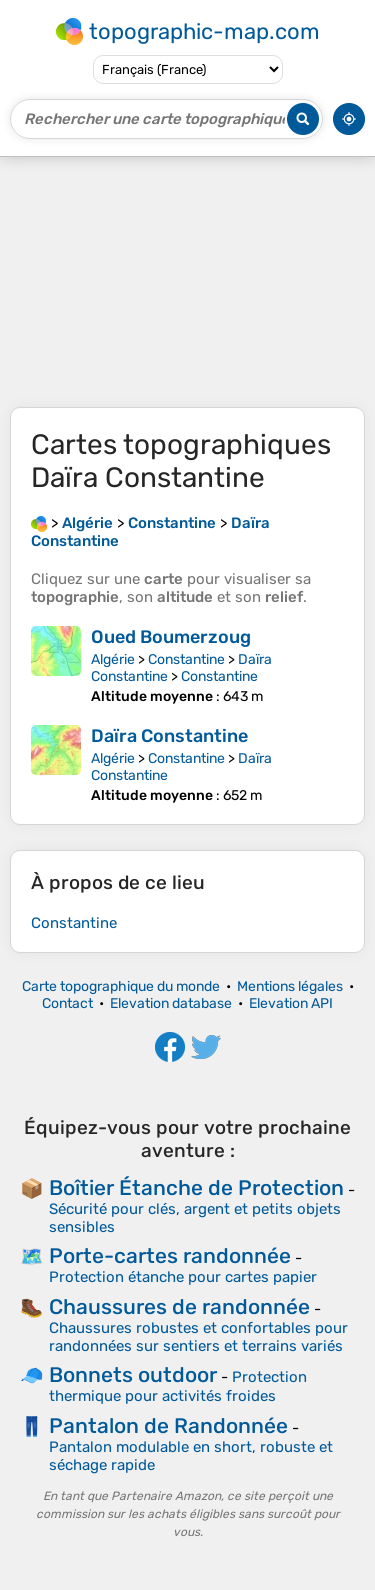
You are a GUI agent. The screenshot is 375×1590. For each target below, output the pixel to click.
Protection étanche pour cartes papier (183, 1277)
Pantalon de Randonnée (168, 1425)
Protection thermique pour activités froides (178, 1386)
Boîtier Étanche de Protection (196, 1187)
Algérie (113, 659)
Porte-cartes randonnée (170, 1255)
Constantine (186, 659)
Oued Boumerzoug (171, 637)
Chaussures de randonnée (179, 1306)
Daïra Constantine (169, 736)
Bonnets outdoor (133, 1374)
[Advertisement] (187, 282)
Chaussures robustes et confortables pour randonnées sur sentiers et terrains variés (198, 1337)
